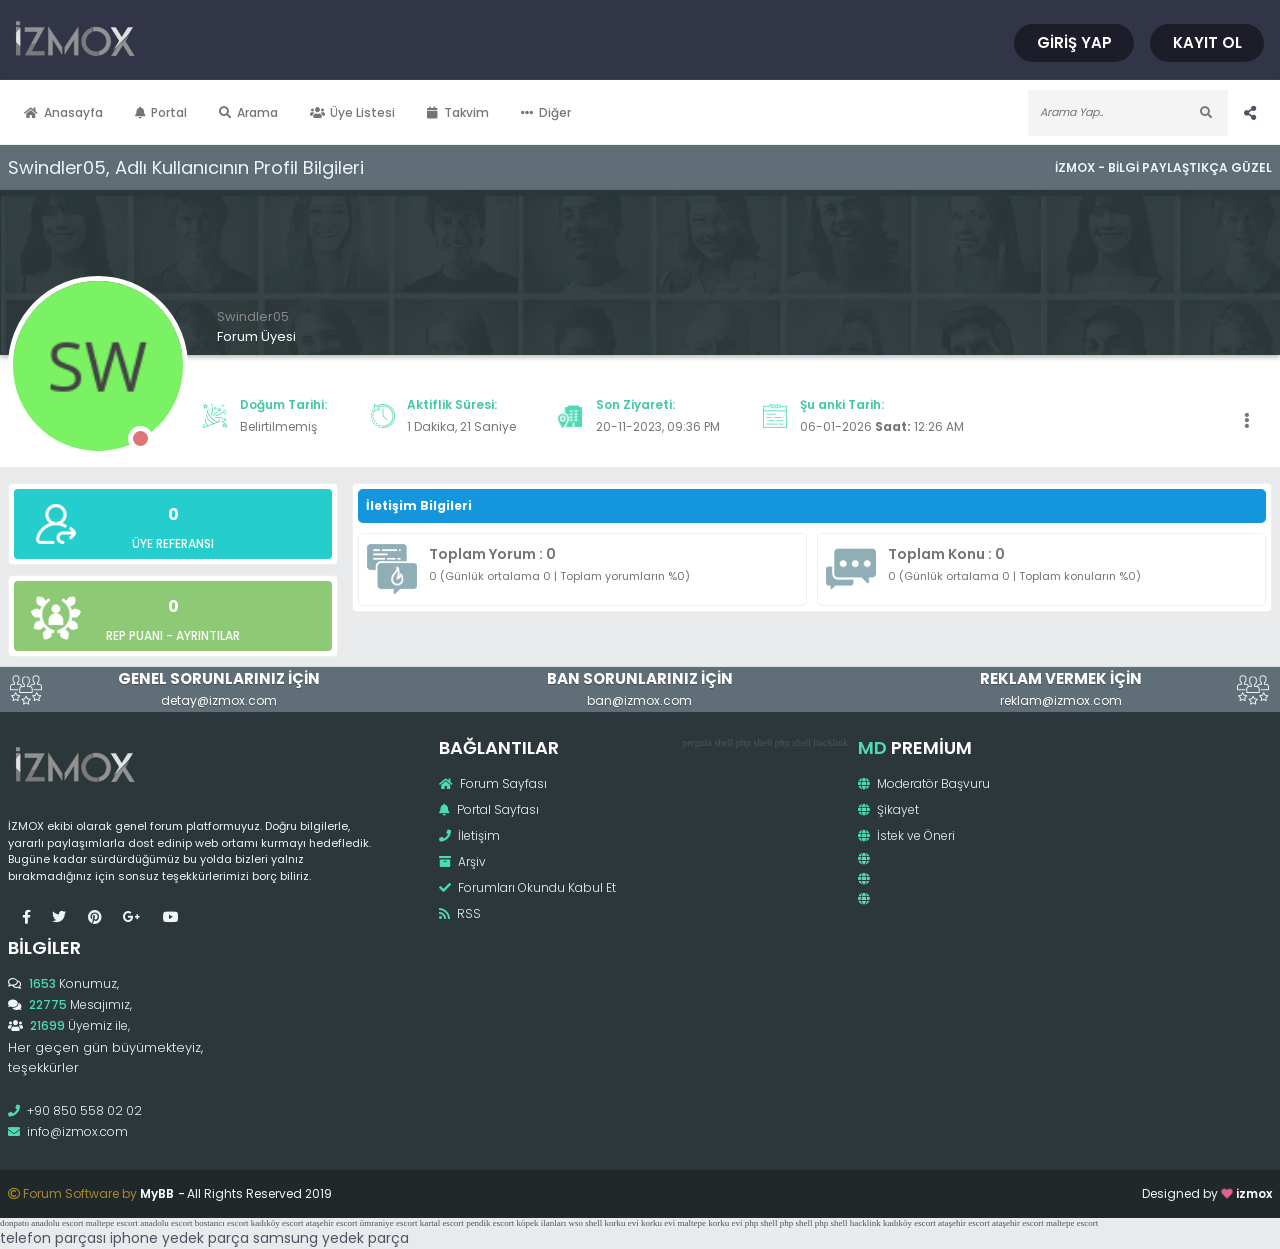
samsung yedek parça (331, 1238)
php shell (754, 742)
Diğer (546, 112)
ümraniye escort (389, 1223)
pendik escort (490, 1223)
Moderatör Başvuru (924, 783)
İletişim (469, 835)
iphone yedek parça (179, 1238)
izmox (1254, 1193)
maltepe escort (112, 1223)
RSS (460, 913)
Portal (161, 112)
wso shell (586, 1223)
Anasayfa (63, 112)
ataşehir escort (332, 1223)
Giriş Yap (1074, 42)
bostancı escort (222, 1223)
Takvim (458, 112)
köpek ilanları (542, 1223)
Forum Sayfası (493, 783)
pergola (697, 742)
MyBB (157, 1193)
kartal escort (442, 1223)
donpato (14, 1223)
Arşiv (462, 861)
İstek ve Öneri (906, 835)
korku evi (622, 1223)
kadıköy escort (277, 1223)
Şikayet (888, 809)
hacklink (831, 742)
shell (723, 742)
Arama (248, 112)
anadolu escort (57, 1223)
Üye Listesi (353, 112)
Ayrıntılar (208, 635)
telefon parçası (53, 1238)
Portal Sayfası (489, 809)
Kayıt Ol (1207, 42)
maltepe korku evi (710, 1223)
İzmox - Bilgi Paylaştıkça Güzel (1163, 167)
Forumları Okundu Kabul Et (527, 887)
